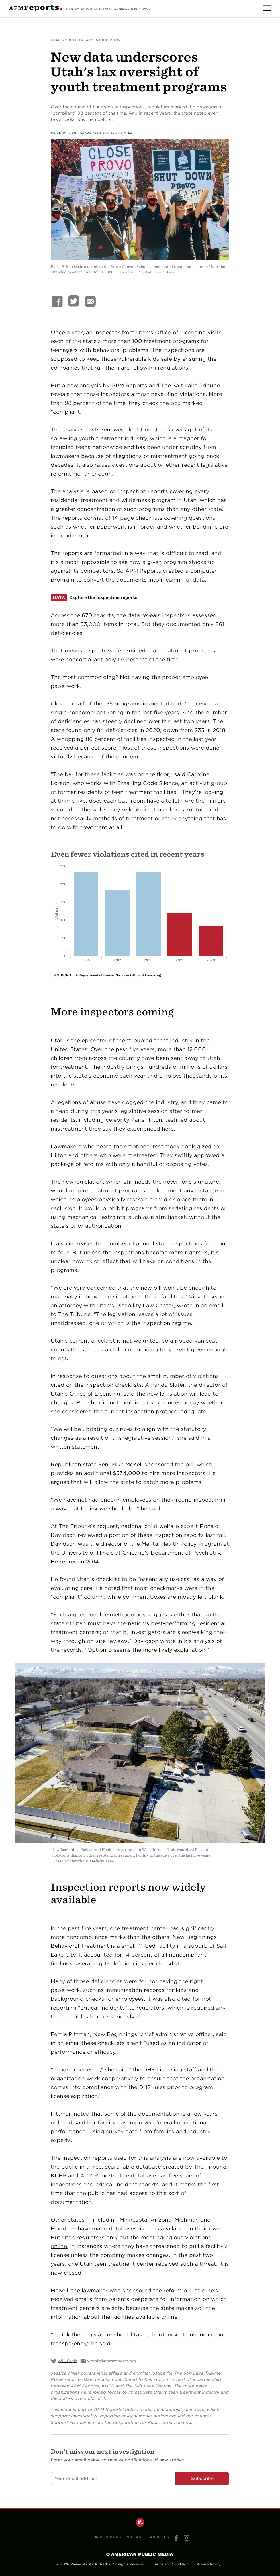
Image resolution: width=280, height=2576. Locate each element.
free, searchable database (126, 2167)
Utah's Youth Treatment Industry (86, 40)
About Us (159, 2537)
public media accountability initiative (164, 2409)
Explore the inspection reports (103, 597)
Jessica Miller (121, 133)
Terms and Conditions (171, 2564)
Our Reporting (106, 2537)
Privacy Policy (208, 2564)
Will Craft (93, 133)
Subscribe (202, 2478)
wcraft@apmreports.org (111, 2361)
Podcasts (136, 2537)
